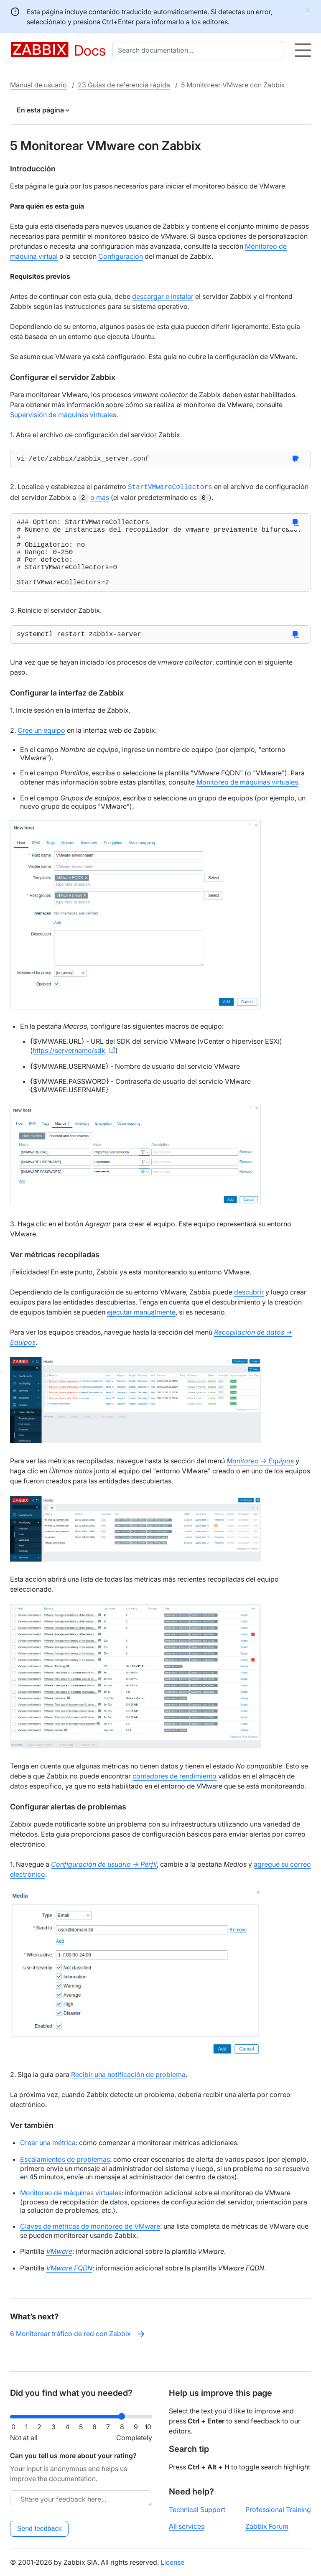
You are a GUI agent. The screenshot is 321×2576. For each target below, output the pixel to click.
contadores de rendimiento (174, 1793)
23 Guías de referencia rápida (124, 85)
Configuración (120, 256)
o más (99, 498)
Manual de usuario (38, 85)
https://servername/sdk (69, 1067)
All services (186, 2526)
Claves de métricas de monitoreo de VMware (90, 2243)
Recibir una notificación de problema (128, 2091)
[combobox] (199, 50)
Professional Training (278, 2509)
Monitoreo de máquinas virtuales (247, 799)
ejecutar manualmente (141, 1329)
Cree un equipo (41, 747)
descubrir (249, 1309)
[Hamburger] (303, 50)
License (172, 2562)
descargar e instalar (163, 296)
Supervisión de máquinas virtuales (63, 414)
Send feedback (39, 2528)
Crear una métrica (48, 2159)
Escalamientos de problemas (65, 2176)
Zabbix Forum (266, 2526)
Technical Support (197, 2509)
